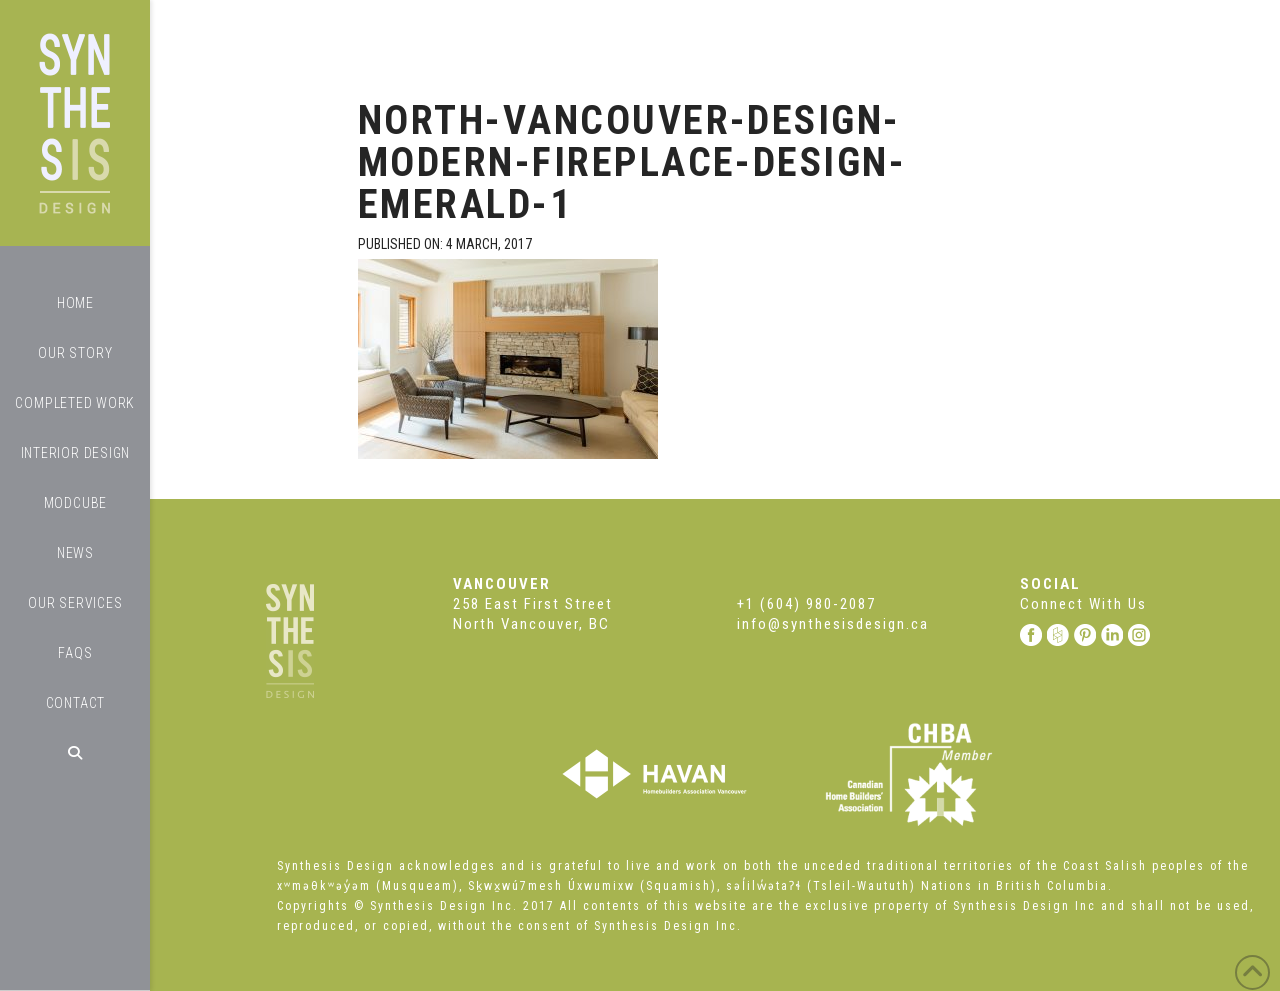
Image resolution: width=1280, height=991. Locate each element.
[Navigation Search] (75, 753)
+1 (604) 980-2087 (806, 604)
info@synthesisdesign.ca (833, 624)
